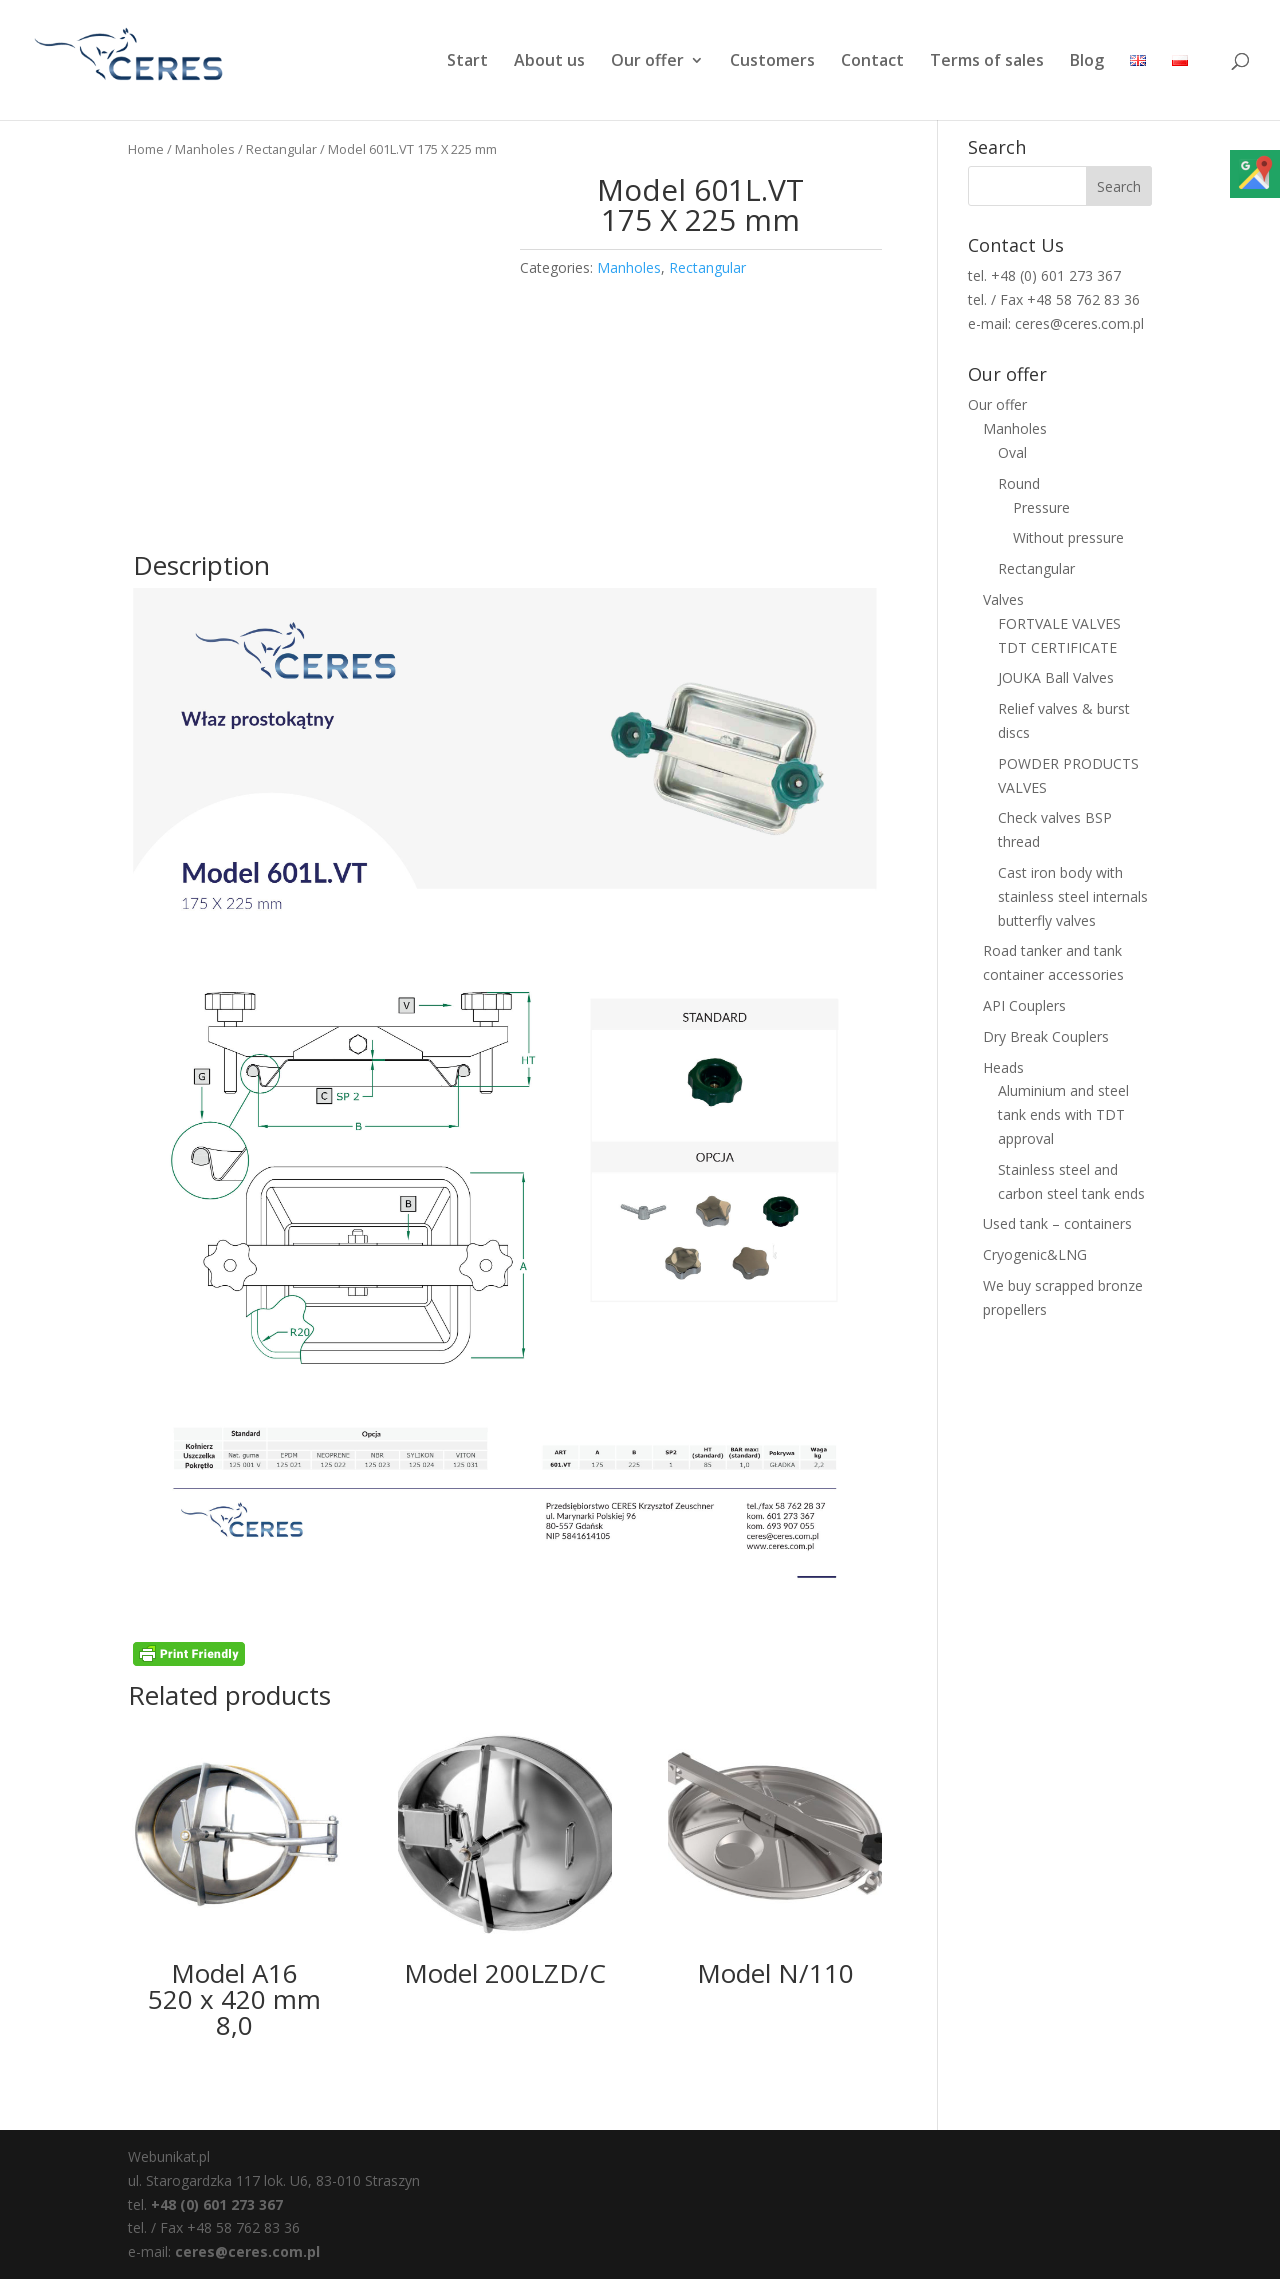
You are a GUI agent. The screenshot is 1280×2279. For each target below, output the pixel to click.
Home (146, 149)
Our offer (647, 62)
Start (467, 62)
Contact (872, 62)
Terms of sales (987, 62)
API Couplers (1024, 1005)
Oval (1012, 452)
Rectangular (281, 149)
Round (1019, 483)
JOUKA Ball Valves (1056, 677)
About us (549, 62)
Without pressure (1068, 537)
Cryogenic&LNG (1035, 1254)
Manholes (205, 149)
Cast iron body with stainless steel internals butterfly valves (1073, 896)
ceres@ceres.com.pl (247, 2251)
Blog (1087, 62)
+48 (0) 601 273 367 (217, 2204)
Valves (1003, 599)
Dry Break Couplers (1046, 1036)
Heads (1003, 1067)
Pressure (1041, 507)
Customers (772, 62)
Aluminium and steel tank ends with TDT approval (1063, 1114)
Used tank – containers (1057, 1223)
